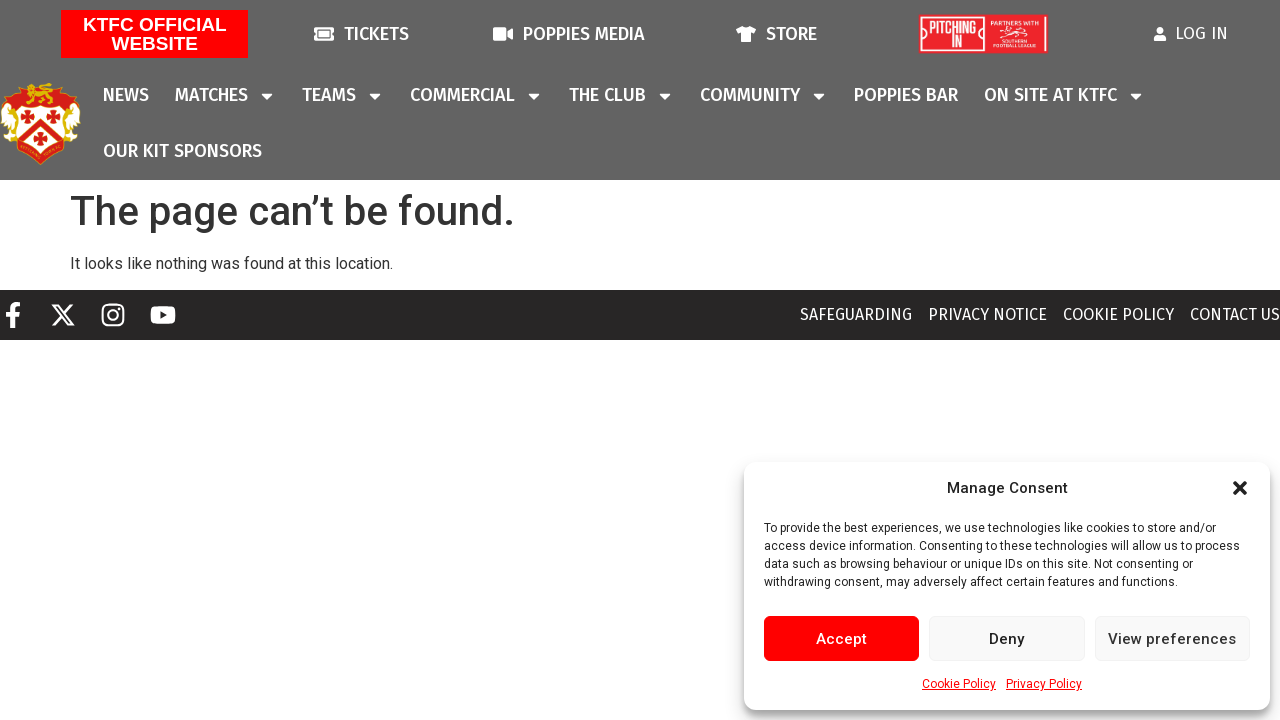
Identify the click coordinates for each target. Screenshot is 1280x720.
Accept (841, 639)
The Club (621, 96)
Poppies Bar (906, 95)
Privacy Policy (1044, 684)
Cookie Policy (959, 684)
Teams (343, 96)
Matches (225, 96)
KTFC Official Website (155, 34)
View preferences (1172, 639)
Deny (1006, 639)
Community (764, 96)
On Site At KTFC (1064, 96)
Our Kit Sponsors (182, 151)
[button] (1240, 488)
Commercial (476, 96)
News (126, 95)
